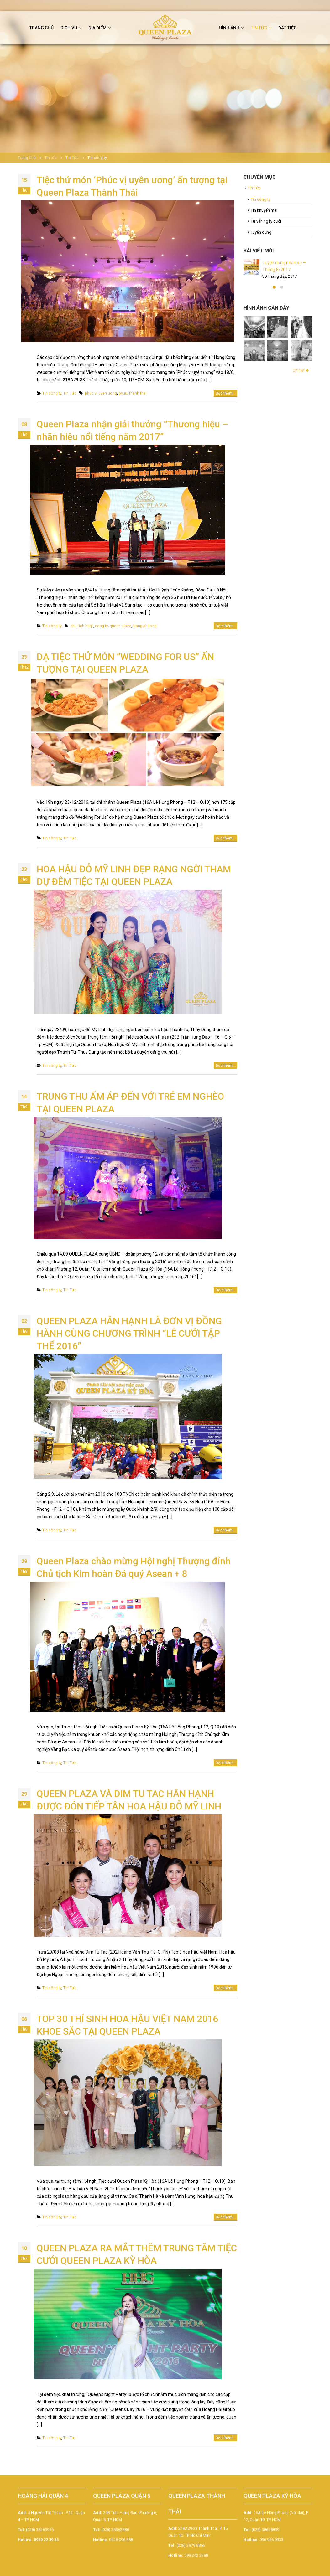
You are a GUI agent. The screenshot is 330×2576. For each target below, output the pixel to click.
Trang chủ (41, 27)
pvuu (123, 393)
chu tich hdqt (81, 625)
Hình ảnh (229, 27)
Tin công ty (51, 393)
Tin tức (259, 27)
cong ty (101, 625)
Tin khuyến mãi (264, 210)
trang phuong (145, 625)
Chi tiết (301, 442)
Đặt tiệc (287, 27)
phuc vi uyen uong (101, 393)
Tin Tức (69, 393)
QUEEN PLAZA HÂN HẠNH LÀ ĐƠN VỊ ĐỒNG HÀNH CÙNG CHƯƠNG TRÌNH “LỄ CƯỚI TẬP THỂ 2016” (129, 1333)
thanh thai (138, 393)
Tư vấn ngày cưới (266, 221)
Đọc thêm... (225, 393)
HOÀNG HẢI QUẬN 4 (43, 2500)
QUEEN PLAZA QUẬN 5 (121, 2500)
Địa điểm (97, 27)
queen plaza (120, 625)
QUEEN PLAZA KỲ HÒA (272, 2500)
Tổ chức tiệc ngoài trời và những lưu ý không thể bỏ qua (287, 300)
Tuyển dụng (261, 232)
